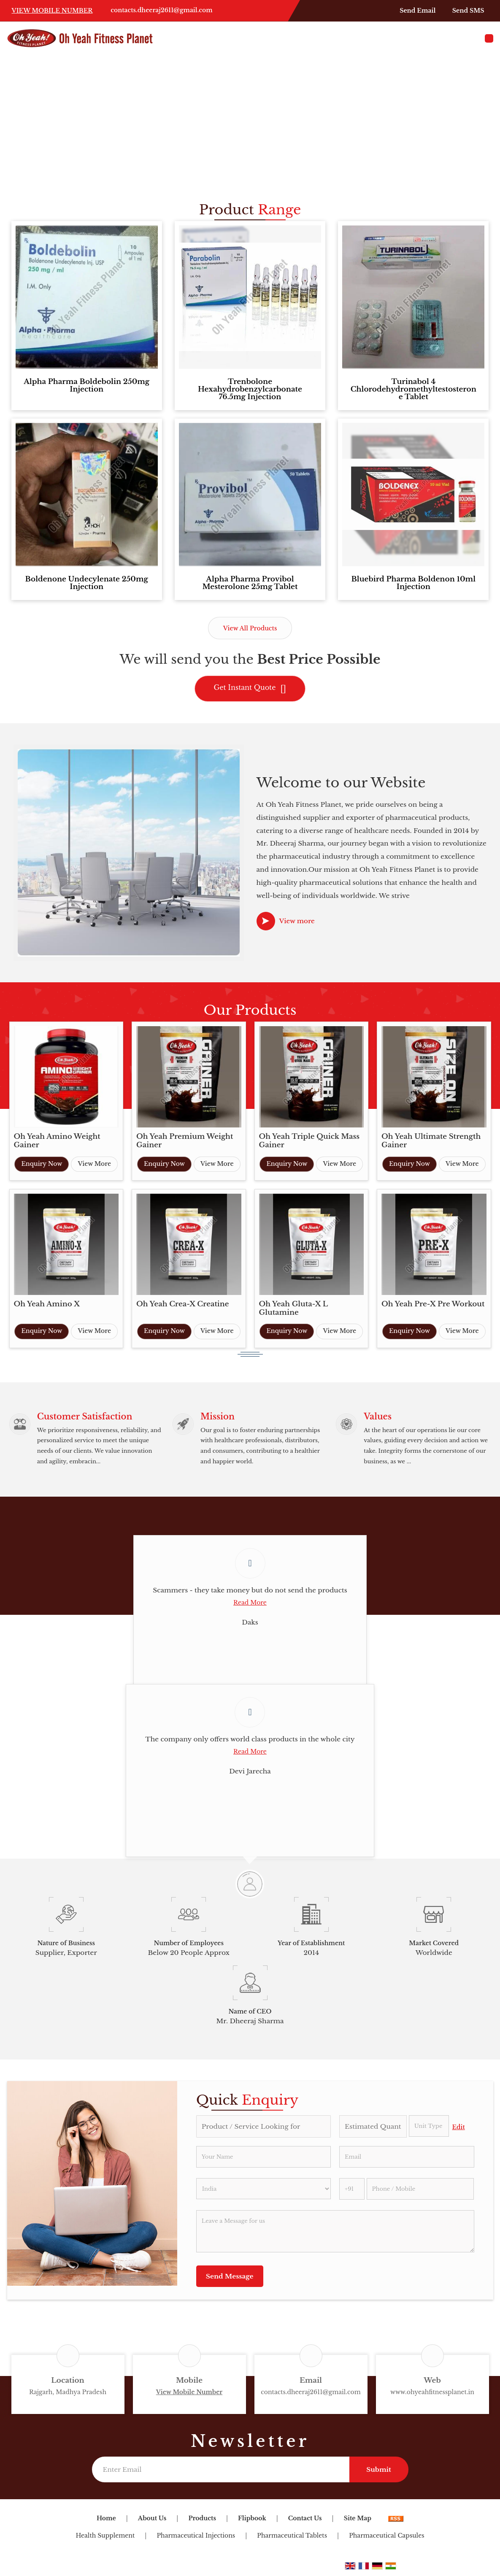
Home (106, 2522)
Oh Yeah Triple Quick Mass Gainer (309, 1140)
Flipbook (252, 2522)
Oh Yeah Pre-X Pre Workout (432, 1304)
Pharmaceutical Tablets (292, 2539)
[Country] (263, 2192)
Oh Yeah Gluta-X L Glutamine (293, 1308)
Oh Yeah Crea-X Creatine (182, 1304)
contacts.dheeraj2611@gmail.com (161, 10)
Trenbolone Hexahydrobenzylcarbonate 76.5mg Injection (250, 389)
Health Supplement (105, 2539)
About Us (152, 2522)
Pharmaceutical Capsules (386, 2539)
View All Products (250, 628)
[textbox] (429, 2130)
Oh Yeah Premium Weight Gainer (184, 1140)
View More (94, 1164)
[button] (52, 10)
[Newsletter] (220, 2473)
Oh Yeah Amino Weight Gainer (57, 1140)
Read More (250, 1606)
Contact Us (305, 2522)
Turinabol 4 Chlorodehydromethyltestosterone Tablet (413, 389)
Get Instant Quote (250, 689)
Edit (458, 2131)
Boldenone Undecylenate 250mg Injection (86, 583)
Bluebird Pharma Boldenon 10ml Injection (413, 583)
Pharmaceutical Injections (196, 2539)
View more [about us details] (297, 921)
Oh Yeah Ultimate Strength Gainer (431, 1140)
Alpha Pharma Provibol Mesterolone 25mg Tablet (250, 583)
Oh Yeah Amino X (47, 1304)
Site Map (357, 2522)
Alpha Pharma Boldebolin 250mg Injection (86, 385)
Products (202, 2522)
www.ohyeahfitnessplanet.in (432, 2396)
